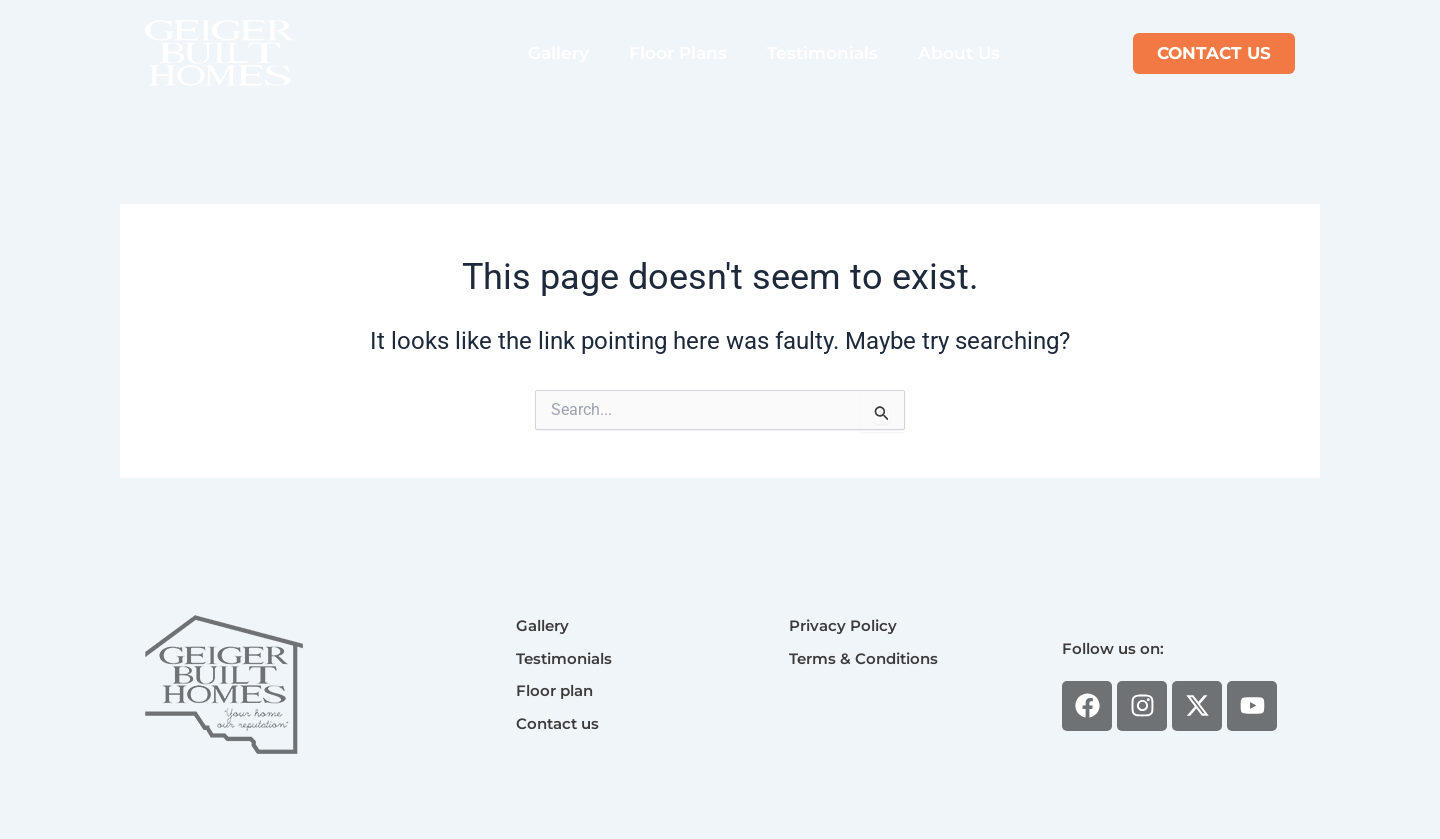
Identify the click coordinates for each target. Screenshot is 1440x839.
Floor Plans (678, 53)
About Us (959, 53)
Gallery (558, 53)
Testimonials (822, 53)
